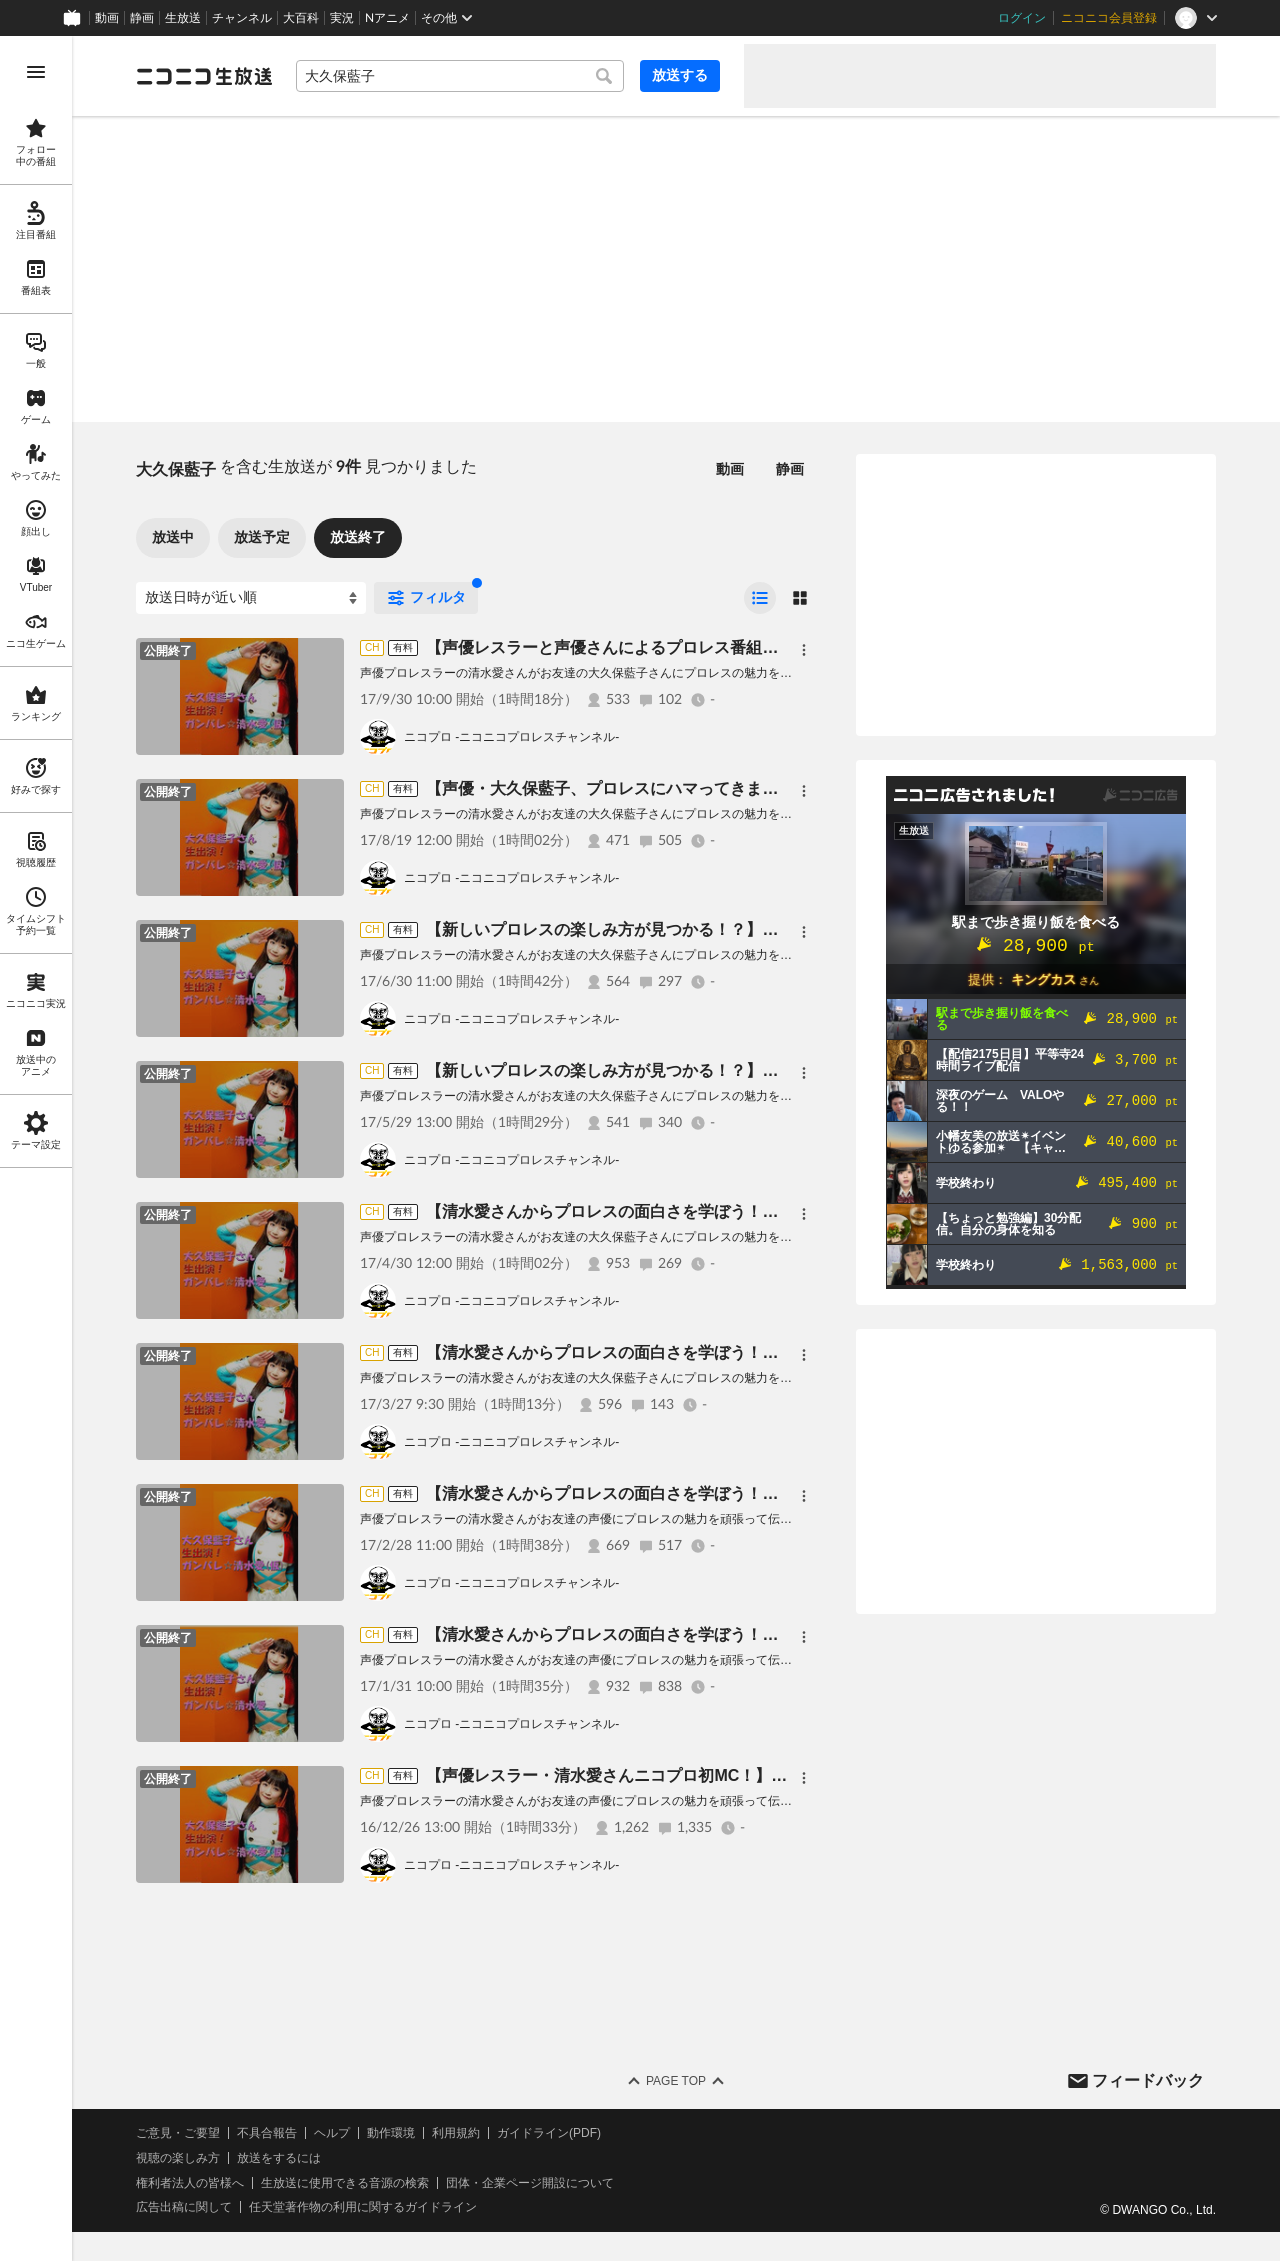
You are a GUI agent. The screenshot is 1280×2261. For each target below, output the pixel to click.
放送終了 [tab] (358, 537)
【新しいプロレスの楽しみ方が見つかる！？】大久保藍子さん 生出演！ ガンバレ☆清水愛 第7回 (773, 929)
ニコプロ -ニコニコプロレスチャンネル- (511, 737)
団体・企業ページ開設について (530, 2183)
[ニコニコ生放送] (204, 76)
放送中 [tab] (173, 537)
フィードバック (1148, 2080)
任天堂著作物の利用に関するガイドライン (363, 2207)
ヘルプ (332, 2133)
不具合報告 (267, 2133)
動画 (107, 18)
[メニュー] (804, 650)
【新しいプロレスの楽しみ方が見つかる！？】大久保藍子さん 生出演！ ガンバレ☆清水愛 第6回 (773, 1070)
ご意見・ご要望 (178, 2133)
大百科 (301, 18)
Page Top (676, 2081)
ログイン (1022, 18)
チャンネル (242, 18)
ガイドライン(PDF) (549, 2133)
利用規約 (456, 2133)
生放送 (183, 18)
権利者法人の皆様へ (190, 2183)
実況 (342, 18)
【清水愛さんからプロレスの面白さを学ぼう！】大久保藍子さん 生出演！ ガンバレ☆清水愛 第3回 (781, 1493)
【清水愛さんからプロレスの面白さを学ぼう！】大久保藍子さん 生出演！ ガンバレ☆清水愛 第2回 (781, 1634)
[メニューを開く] (36, 72)
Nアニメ (387, 18)
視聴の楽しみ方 (178, 2158)
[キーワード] (460, 76)
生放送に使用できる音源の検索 (345, 2183)
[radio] (760, 598)
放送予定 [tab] (262, 537)
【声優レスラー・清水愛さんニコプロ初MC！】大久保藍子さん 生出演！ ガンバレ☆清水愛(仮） (773, 1775)
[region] (36, 1148)
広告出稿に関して (184, 2207)
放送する (680, 75)
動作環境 (391, 2133)
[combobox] (460, 76)
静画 (142, 18)
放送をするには (279, 2158)
